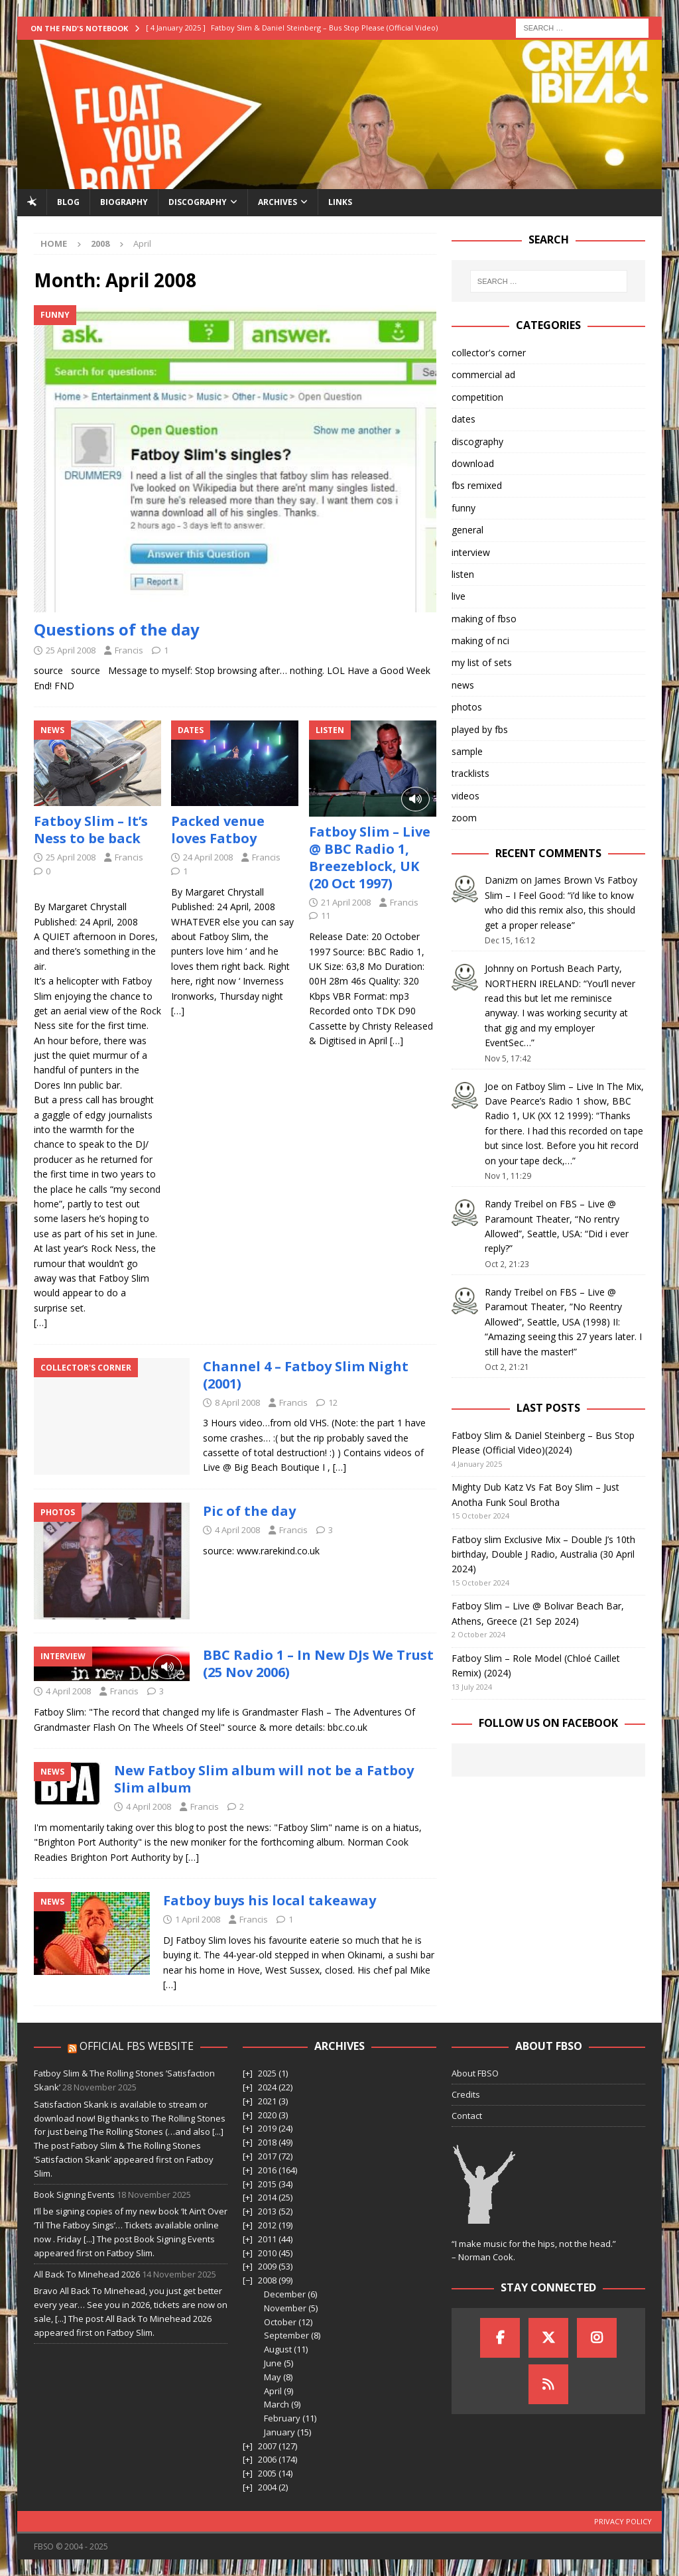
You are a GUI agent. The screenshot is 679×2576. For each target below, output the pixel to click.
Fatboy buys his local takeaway (269, 1900)
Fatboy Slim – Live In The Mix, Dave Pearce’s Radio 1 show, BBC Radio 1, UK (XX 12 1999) (564, 1101)
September (286, 2335)
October (280, 2322)
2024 (267, 2087)
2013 (267, 2211)
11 (325, 915)
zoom (464, 817)
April (273, 2391)
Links (340, 202)
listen (463, 574)
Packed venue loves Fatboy (218, 829)
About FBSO (475, 2073)
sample (467, 751)
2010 (267, 2253)
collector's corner (489, 352)
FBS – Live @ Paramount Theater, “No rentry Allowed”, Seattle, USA (552, 1218)
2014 (267, 2197)
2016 (267, 2170)
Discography (197, 202)
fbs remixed (477, 485)
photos (467, 707)
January (279, 2432)
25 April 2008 (70, 650)
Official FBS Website (137, 2046)
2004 (267, 2487)
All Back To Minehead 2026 (87, 2274)
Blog (68, 202)
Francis (129, 650)
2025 (267, 2073)
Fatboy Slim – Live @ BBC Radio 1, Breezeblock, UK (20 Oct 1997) (369, 857)
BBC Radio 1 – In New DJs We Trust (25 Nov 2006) (318, 1663)
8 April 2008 (237, 1402)
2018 (267, 2142)
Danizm (501, 880)
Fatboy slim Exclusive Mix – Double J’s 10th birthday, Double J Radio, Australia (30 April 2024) (543, 1554)
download (473, 463)
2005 (267, 2473)
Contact (467, 2116)
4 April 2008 (237, 1530)
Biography (124, 202)
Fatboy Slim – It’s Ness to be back (91, 829)
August (278, 2349)
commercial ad (483, 374)
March (276, 2404)
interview (471, 552)
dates (463, 419)
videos (465, 795)
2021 (267, 2101)
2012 (267, 2225)
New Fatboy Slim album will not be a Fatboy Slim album (264, 1778)
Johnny (499, 968)
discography (477, 441)
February (282, 2418)
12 (333, 1402)
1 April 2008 (197, 1919)
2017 (267, 2156)
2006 (267, 2459)
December (285, 2294)
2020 (267, 2115)
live (458, 596)
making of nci (480, 640)
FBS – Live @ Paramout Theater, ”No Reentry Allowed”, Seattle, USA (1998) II (553, 1307)
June (273, 2363)
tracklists (470, 773)
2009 (267, 2266)
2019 (267, 2128)
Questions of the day (117, 629)
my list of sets (482, 662)
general (467, 529)
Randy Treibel (514, 1203)
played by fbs (480, 729)
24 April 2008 (208, 857)
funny (463, 508)
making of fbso (484, 618)
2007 (267, 2446)
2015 (267, 2184)
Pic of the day (249, 1511)
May (272, 2377)
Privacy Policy (623, 2521)
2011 (267, 2239)
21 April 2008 (346, 902)
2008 (267, 2280)
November (285, 2308)
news (463, 685)
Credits (466, 2094)
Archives (277, 202)
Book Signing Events (74, 2195)
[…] (40, 1322)
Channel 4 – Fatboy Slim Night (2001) (305, 1374)
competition (477, 397)
